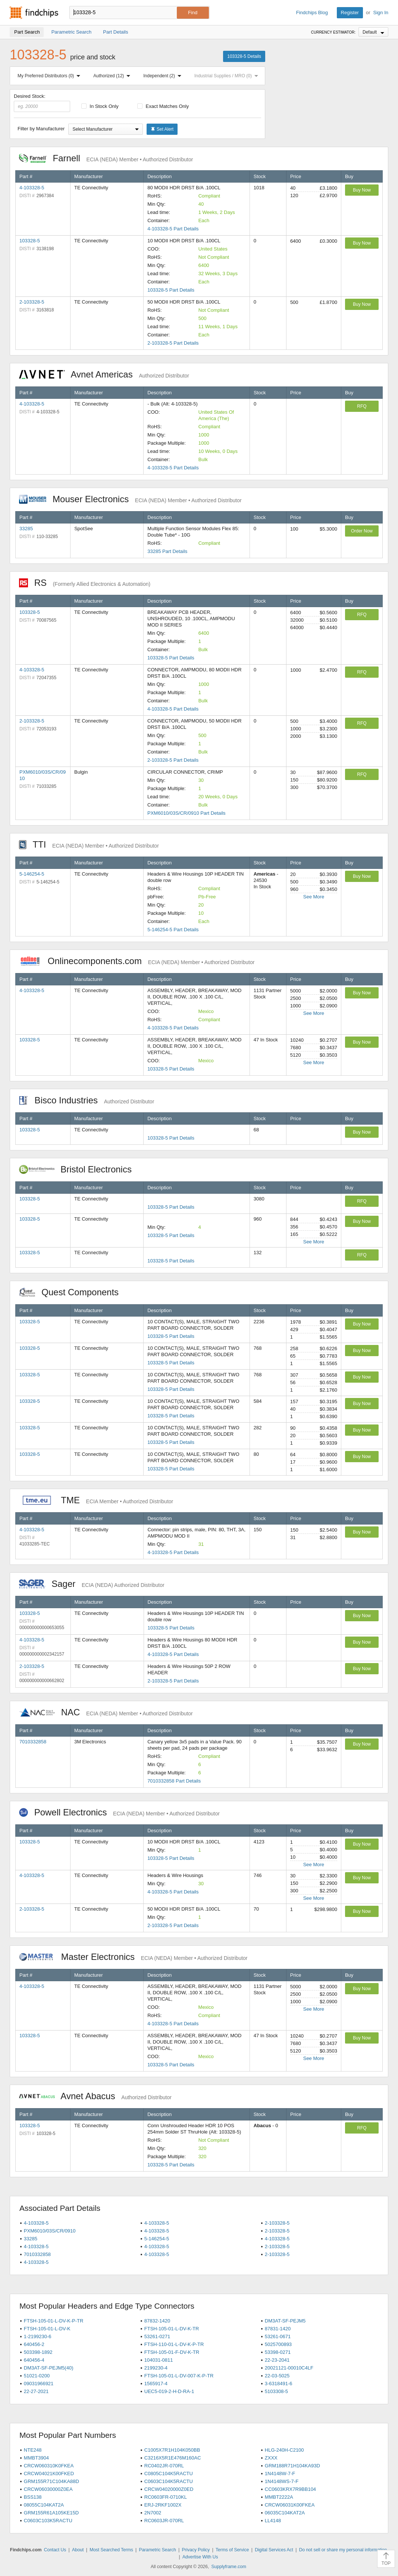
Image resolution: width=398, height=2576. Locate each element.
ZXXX (271, 2458)
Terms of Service (232, 2549)
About (78, 2549)
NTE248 (33, 2450)
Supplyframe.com (228, 2566)
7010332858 (32, 1741)
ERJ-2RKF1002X (163, 2505)
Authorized (113, 76)
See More (313, 896)
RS (84, 583)
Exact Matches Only (163, 106)
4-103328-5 (31, 187)
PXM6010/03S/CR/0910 (50, 2231)
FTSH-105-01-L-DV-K (47, 2328)
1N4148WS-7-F (281, 2481)
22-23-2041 (277, 2360)
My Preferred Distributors (50, 76)
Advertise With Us (200, 2557)
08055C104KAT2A (44, 2505)
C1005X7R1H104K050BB (172, 2450)
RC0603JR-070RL (164, 2520)
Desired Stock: (42, 102)
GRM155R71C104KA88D (51, 2481)
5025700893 (278, 2344)
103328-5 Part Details (170, 290)
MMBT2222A (279, 2497)
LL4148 (273, 2520)
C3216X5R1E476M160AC (172, 2458)
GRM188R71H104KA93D (292, 2465)
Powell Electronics (119, 1812)
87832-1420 (157, 2321)
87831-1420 (278, 2328)
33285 (26, 528)
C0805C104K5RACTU (168, 2473)
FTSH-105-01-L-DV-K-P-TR (54, 2321)
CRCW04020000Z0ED (169, 2489)
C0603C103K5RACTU (48, 2520)
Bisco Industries (86, 1100)
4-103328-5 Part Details (172, 229)
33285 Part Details (167, 551)
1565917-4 (155, 2383)
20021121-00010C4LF (289, 2368)
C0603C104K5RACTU (168, 2481)
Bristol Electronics (79, 1169)
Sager (91, 1584)
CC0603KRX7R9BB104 (290, 2489)
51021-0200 (37, 2375)
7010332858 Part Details (174, 1781)
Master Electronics (133, 1957)
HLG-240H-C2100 (284, 2450)
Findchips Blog (312, 12)
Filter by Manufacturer (41, 128)
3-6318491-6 (278, 2383)
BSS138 (33, 2497)
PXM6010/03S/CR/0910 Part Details (186, 813)
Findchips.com (34, 12)
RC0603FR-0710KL (165, 2497)
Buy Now (362, 190)
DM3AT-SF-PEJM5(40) (48, 2368)
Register (350, 12)
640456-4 (34, 2360)
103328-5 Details (244, 56)
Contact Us (55, 2549)
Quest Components (72, 1292)
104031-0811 (158, 2360)
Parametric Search (157, 2549)
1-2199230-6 (37, 2336)
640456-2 (34, 2344)
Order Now (362, 531)
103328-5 (29, 240)
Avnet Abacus (95, 2096)
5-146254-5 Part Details (172, 929)
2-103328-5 (31, 302)
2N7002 (153, 2513)
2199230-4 (155, 2368)
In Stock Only (100, 106)
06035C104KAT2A (285, 2513)
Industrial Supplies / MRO (227, 76)
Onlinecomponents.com (136, 961)
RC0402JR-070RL (164, 2465)
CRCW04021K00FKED (49, 2473)
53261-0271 (157, 2336)
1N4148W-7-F (280, 2473)
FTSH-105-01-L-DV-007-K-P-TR (179, 2375)
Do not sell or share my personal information (343, 2549)
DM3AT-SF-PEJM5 (285, 2321)
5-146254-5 (31, 874)
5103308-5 (276, 2391)
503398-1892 (38, 2352)
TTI (89, 844)
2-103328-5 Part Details (172, 343)
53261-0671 (278, 2336)
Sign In (380, 12)
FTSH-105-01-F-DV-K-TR (171, 2352)
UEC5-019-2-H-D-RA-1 (169, 2391)
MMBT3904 (36, 2458)
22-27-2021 (36, 2391)
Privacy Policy (196, 2549)
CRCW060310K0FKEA (49, 2465)
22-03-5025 (277, 2375)
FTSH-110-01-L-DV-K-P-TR (174, 2344)
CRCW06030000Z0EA (48, 2489)
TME (96, 1500)
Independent (163, 76)
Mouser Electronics (130, 499)
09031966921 (39, 2383)
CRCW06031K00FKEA (290, 2505)
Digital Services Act (274, 2549)
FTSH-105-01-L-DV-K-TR (171, 2328)
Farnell (106, 158)
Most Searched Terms (111, 2549)
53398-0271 (278, 2352)
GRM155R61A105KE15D (51, 2513)
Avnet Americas (104, 374)
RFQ (361, 406)
